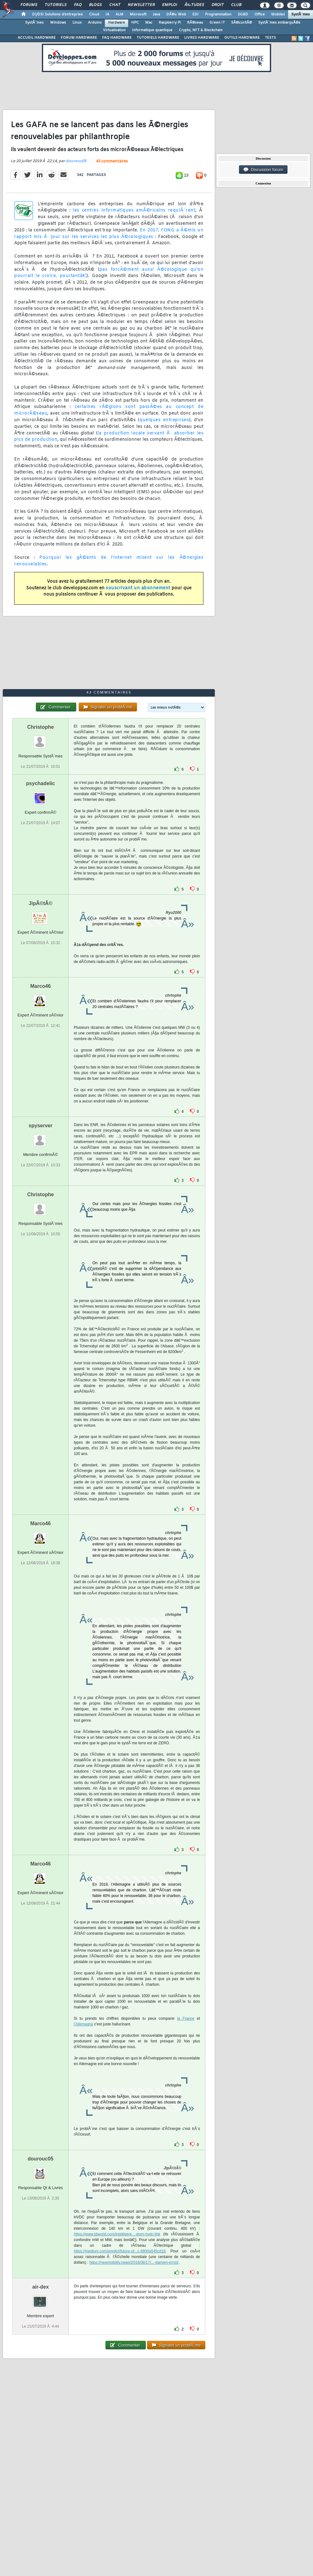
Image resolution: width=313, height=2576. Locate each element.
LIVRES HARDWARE (201, 38)
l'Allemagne (83, 2024)
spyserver (41, 1125)
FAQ (77, 5)
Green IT (217, 22)
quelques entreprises (164, 420)
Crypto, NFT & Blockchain (201, 30)
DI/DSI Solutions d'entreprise (57, 14)
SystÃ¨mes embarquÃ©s (279, 22)
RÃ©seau (195, 22)
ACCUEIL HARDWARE (37, 38)
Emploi (170, 5)
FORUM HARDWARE (79, 38)
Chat (115, 5)
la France (186, 2018)
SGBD (243, 14)
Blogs (95, 5)
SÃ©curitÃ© (241, 22)
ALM (119, 14)
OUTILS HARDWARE (242, 38)
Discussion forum (263, 169)
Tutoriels (55, 5)
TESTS (270, 38)
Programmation (218, 14)
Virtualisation (114, 30)
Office (259, 14)
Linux (77, 22)
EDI (195, 14)
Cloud (94, 14)
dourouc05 (76, 161)
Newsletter (141, 5)
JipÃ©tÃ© (40, 903)
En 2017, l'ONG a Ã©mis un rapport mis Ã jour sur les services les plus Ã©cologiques (108, 233)
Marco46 (40, 986)
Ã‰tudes (194, 5)
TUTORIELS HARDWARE (158, 38)
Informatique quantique (152, 30)
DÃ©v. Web (176, 14)
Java (156, 14)
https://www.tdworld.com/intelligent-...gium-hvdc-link (117, 2234)
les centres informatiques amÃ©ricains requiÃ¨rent (134, 210)
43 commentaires (112, 161)
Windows (58, 22)
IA (107, 14)
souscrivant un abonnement (138, 588)
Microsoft (138, 14)
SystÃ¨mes (300, 14)
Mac (148, 22)
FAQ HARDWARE (117, 38)
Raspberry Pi (170, 22)
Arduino (95, 22)
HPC (135, 22)
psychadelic (40, 783)
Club (236, 5)
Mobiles (278, 14)
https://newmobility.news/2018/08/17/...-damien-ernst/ (134, 2262)
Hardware (116, 22)
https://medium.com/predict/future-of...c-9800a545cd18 (120, 2251)
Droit (217, 5)
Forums (29, 5)
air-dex (40, 2287)
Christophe (40, 727)
